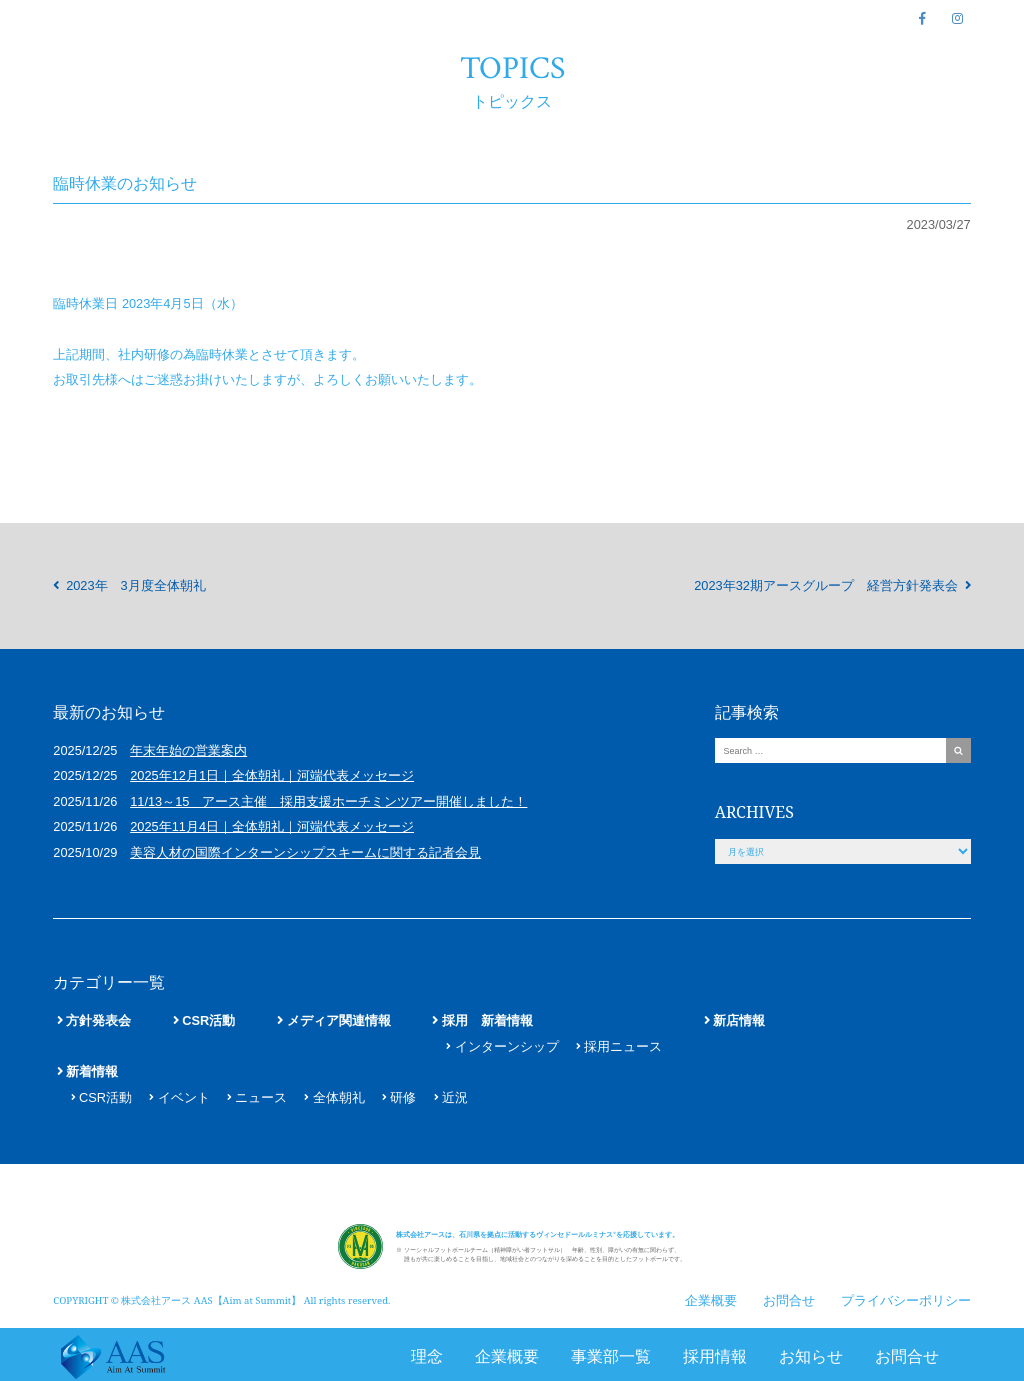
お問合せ (907, 1356)
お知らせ (811, 1356)
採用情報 (715, 1356)
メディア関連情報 (339, 1020)
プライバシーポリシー (906, 1293)
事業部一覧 (611, 1356)
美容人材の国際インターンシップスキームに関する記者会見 (305, 852)
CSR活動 (208, 1020)
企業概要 (507, 1356)
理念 (427, 1356)
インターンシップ (507, 1046)
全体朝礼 (339, 1097)
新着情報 (92, 1071)
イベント (184, 1097)
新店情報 (739, 1020)
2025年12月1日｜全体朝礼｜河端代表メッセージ (272, 775)
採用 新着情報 (487, 1020)
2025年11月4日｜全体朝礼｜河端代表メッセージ (272, 826)
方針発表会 (98, 1020)
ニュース (261, 1097)
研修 (403, 1097)
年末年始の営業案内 (188, 750)
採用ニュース (623, 1046)
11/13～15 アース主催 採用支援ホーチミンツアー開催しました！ (328, 801)
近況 (455, 1097)
